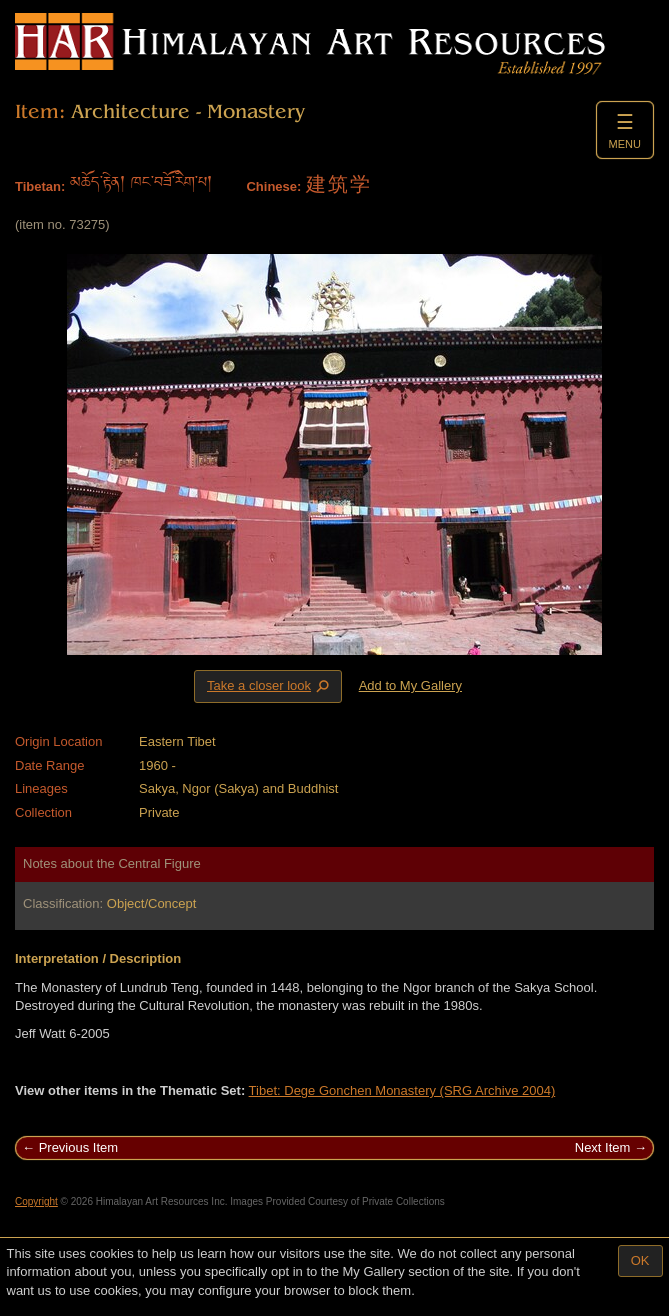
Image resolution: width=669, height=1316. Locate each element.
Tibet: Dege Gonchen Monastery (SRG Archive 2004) (402, 1090)
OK (640, 1260)
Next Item (603, 1147)
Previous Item (78, 1147)
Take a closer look (270, 686)
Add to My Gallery (410, 685)
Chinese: (273, 186)
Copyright (36, 1201)
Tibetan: (40, 186)
